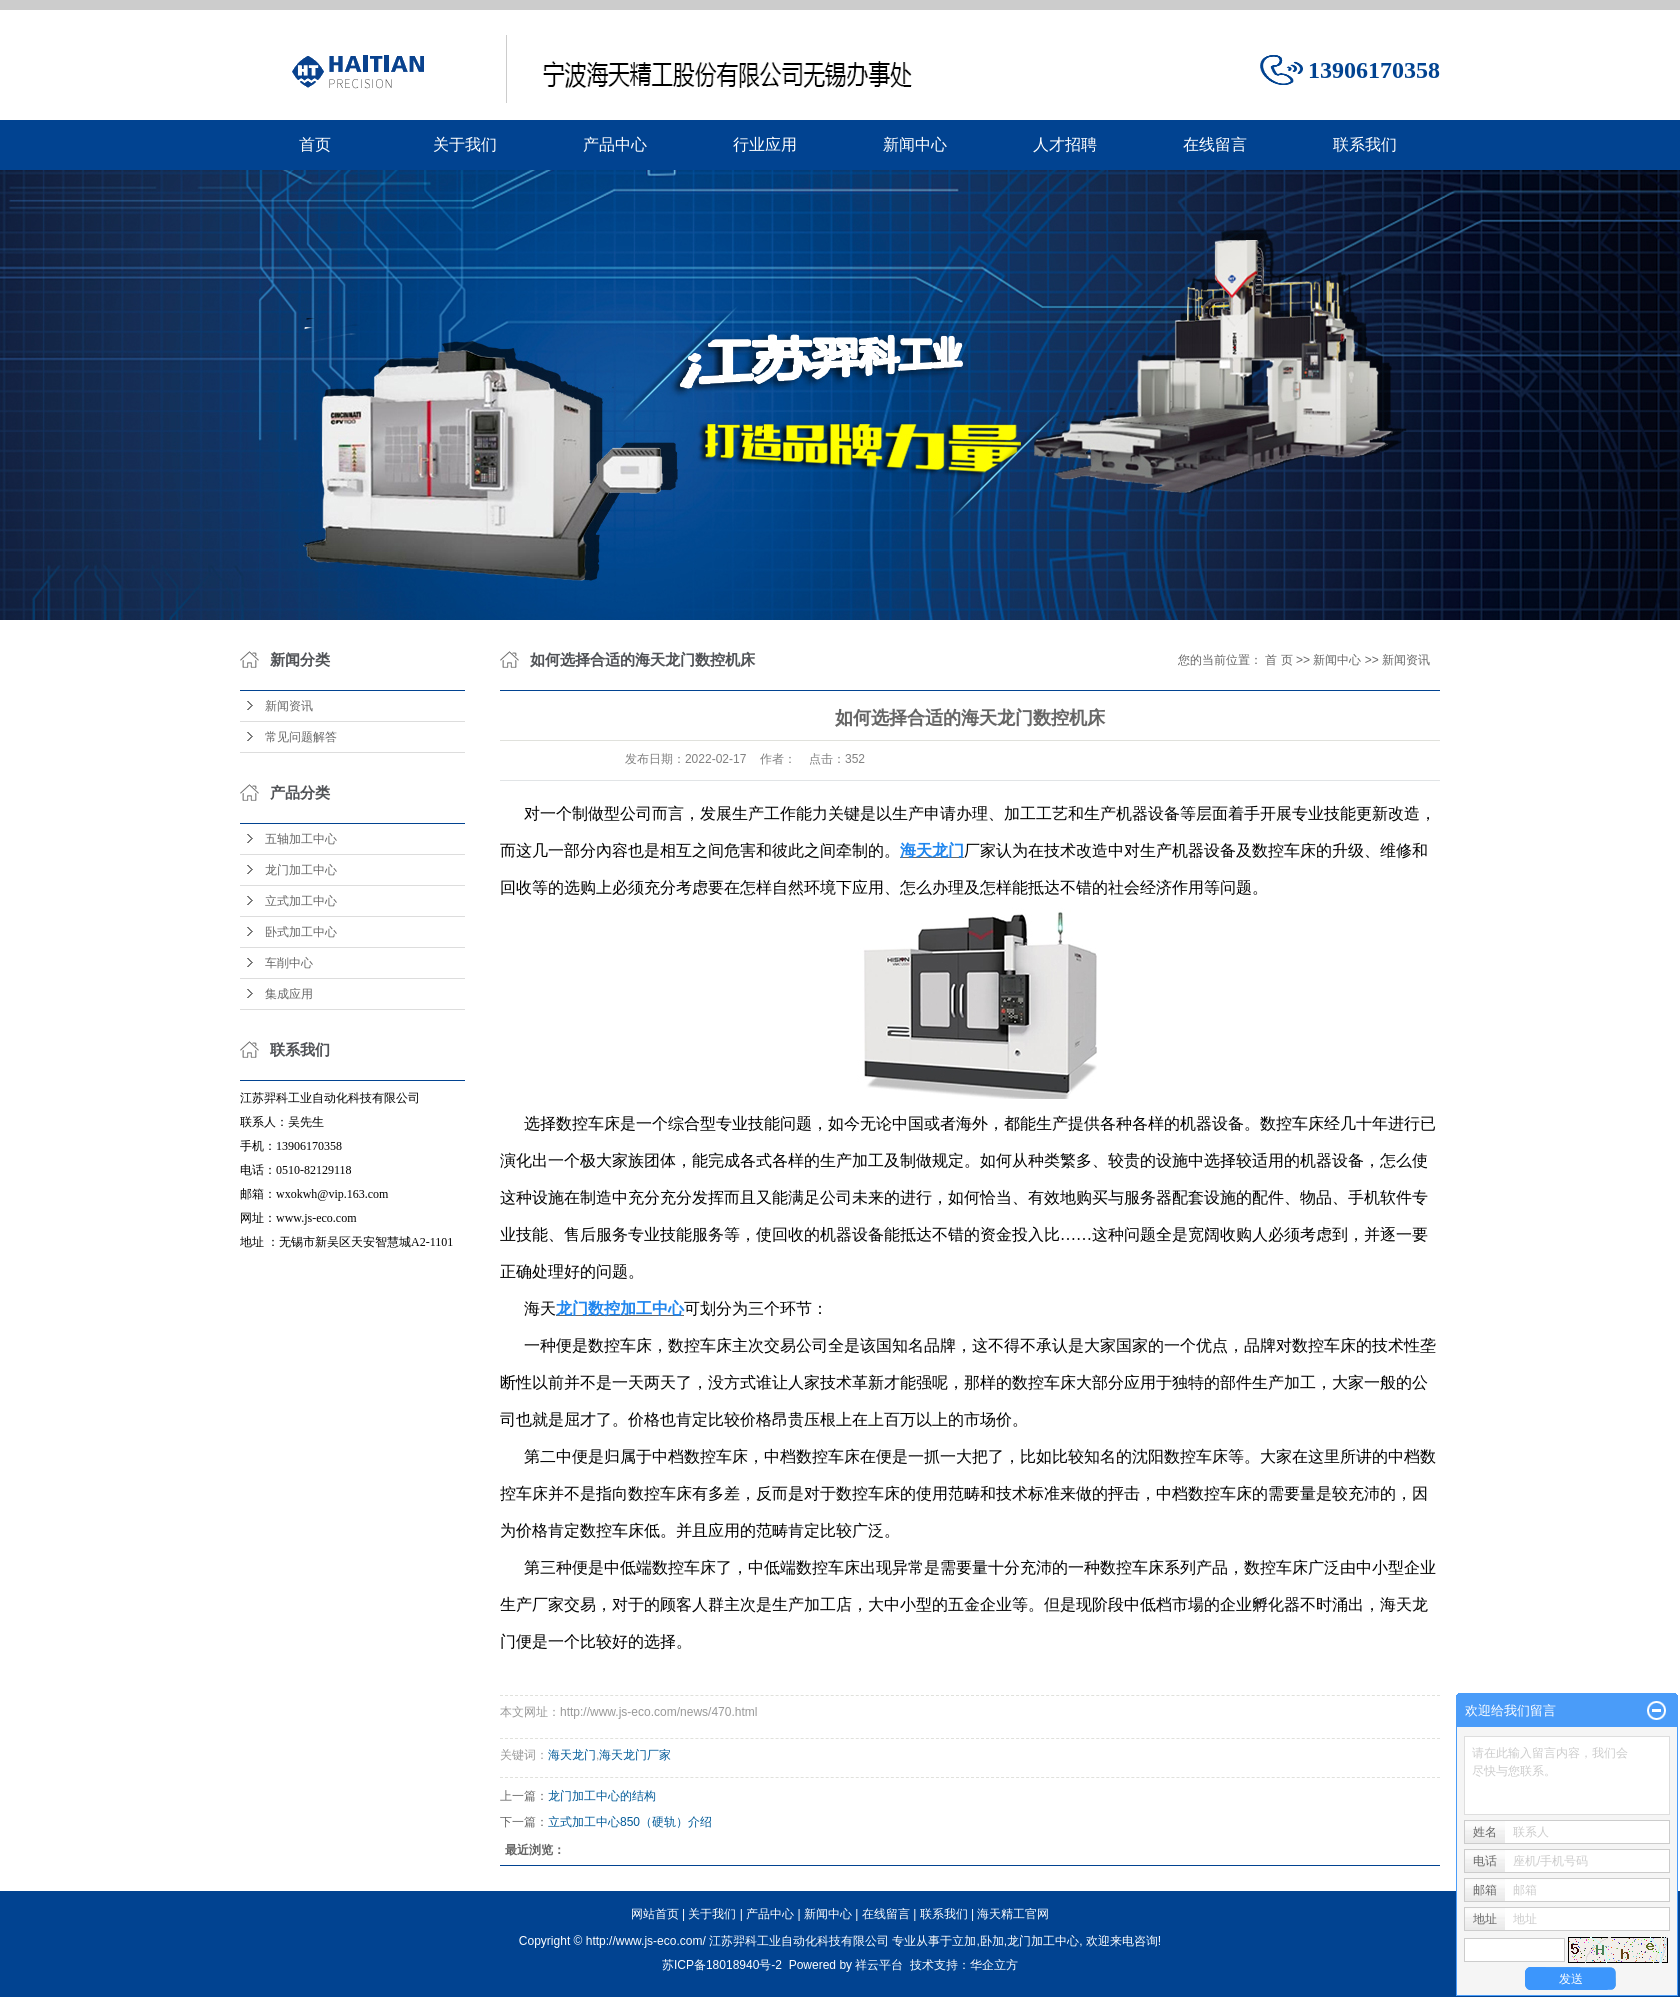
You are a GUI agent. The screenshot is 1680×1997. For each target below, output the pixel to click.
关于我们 (465, 144)
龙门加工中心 (301, 870)
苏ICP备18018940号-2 (722, 1965)
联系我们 (1365, 144)
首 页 (1278, 660)
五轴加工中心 (301, 839)
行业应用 (765, 144)
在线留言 (1215, 144)
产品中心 (615, 144)
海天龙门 (572, 1755)
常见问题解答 (301, 737)
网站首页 (655, 1914)
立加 (964, 1941)
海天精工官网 (1013, 1914)
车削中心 (289, 963)
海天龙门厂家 (635, 1755)
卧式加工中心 (301, 932)
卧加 (992, 1941)
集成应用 (289, 994)
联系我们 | (949, 1914)
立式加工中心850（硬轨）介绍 (630, 1822)
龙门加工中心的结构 (602, 1796)
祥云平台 (879, 1965)
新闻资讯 (289, 706)
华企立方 (994, 1965)
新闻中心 (915, 144)
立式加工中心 (301, 901)
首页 (315, 144)
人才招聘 (1065, 144)
